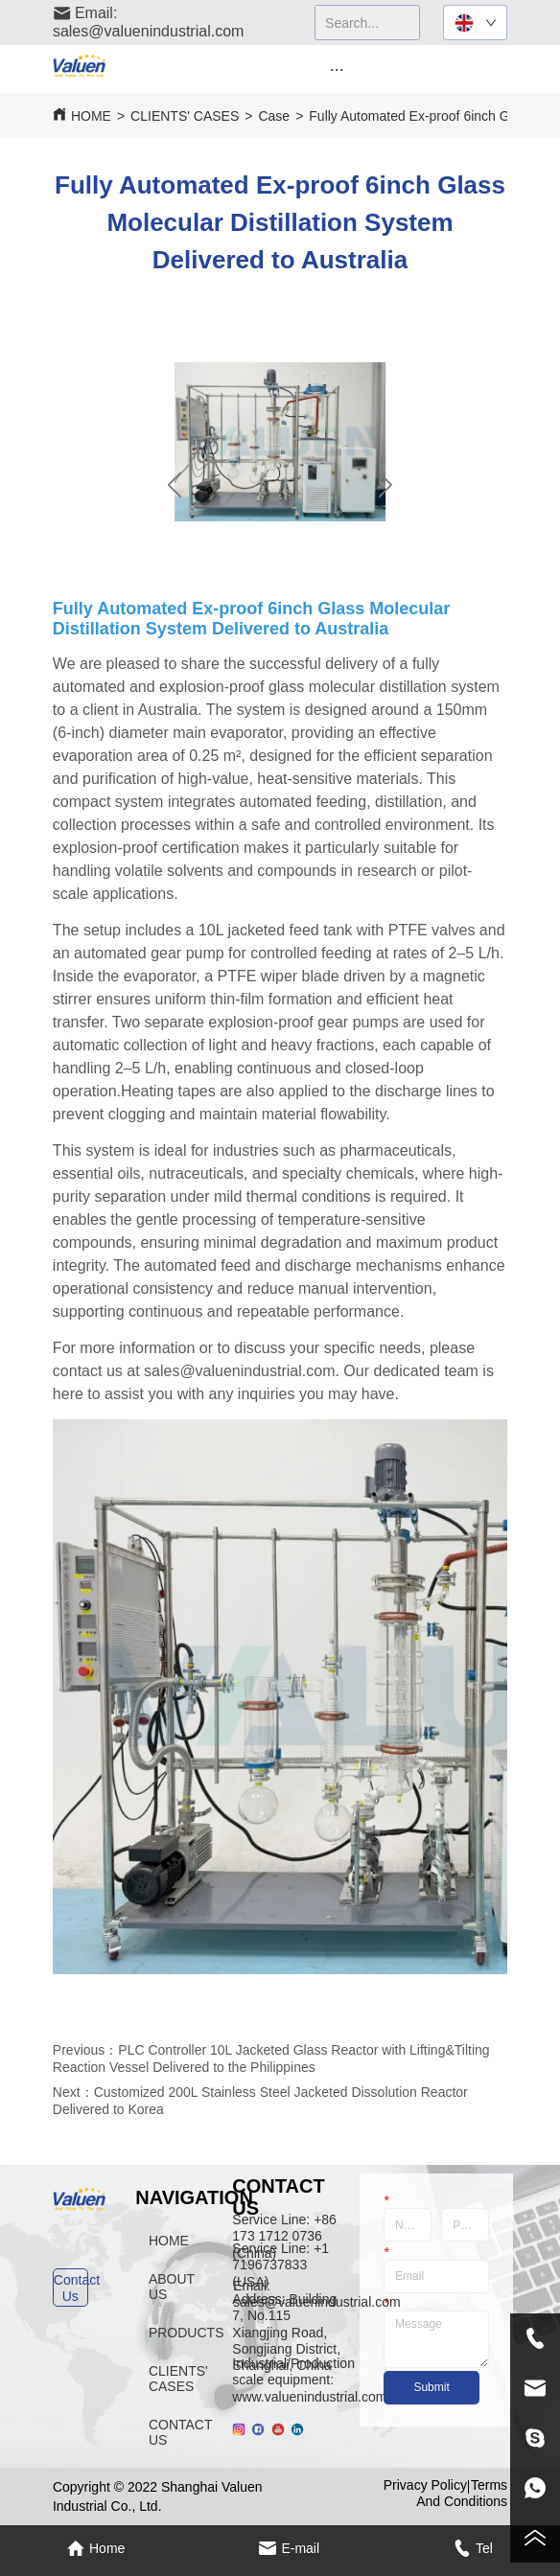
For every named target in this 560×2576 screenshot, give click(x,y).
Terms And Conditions (461, 2492)
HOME (91, 116)
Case (274, 116)
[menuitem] (336, 69)
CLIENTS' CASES (184, 116)
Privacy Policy (425, 2485)
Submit (431, 2387)
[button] (337, 69)
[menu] (336, 69)
